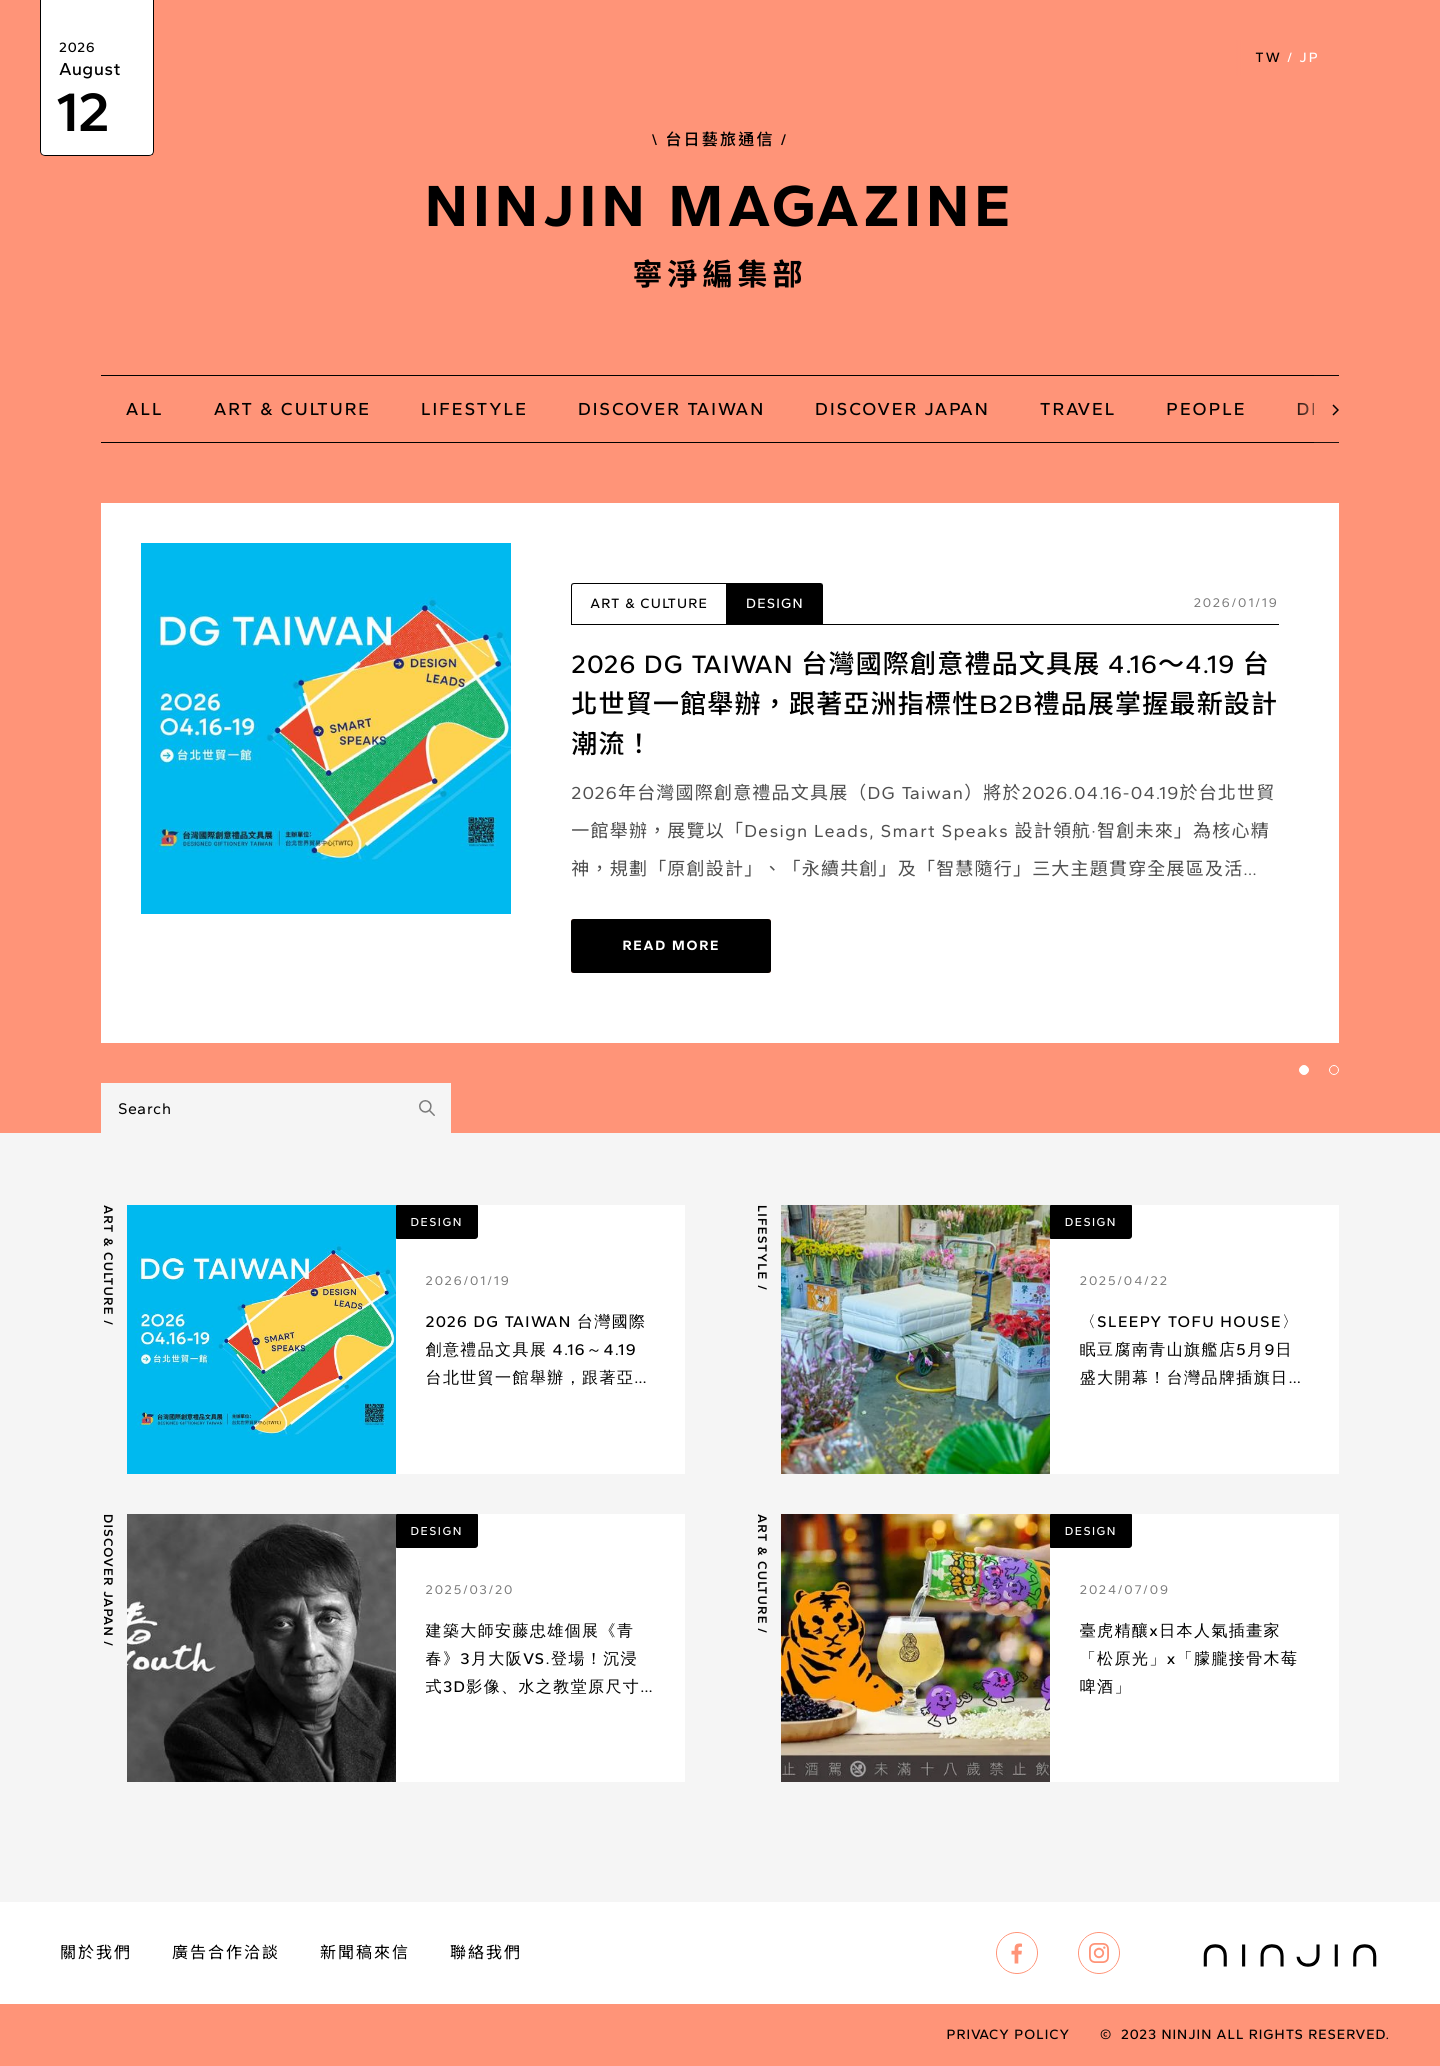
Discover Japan (107, 1575)
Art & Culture (649, 603)
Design (775, 603)
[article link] (393, 1339)
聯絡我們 (486, 1953)
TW (1268, 57)
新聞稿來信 (365, 1953)
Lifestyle (761, 1243)
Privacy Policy (1008, 2035)
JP (1309, 57)
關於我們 (96, 1953)
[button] (1372, 58)
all (145, 409)
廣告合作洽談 (226, 1953)
